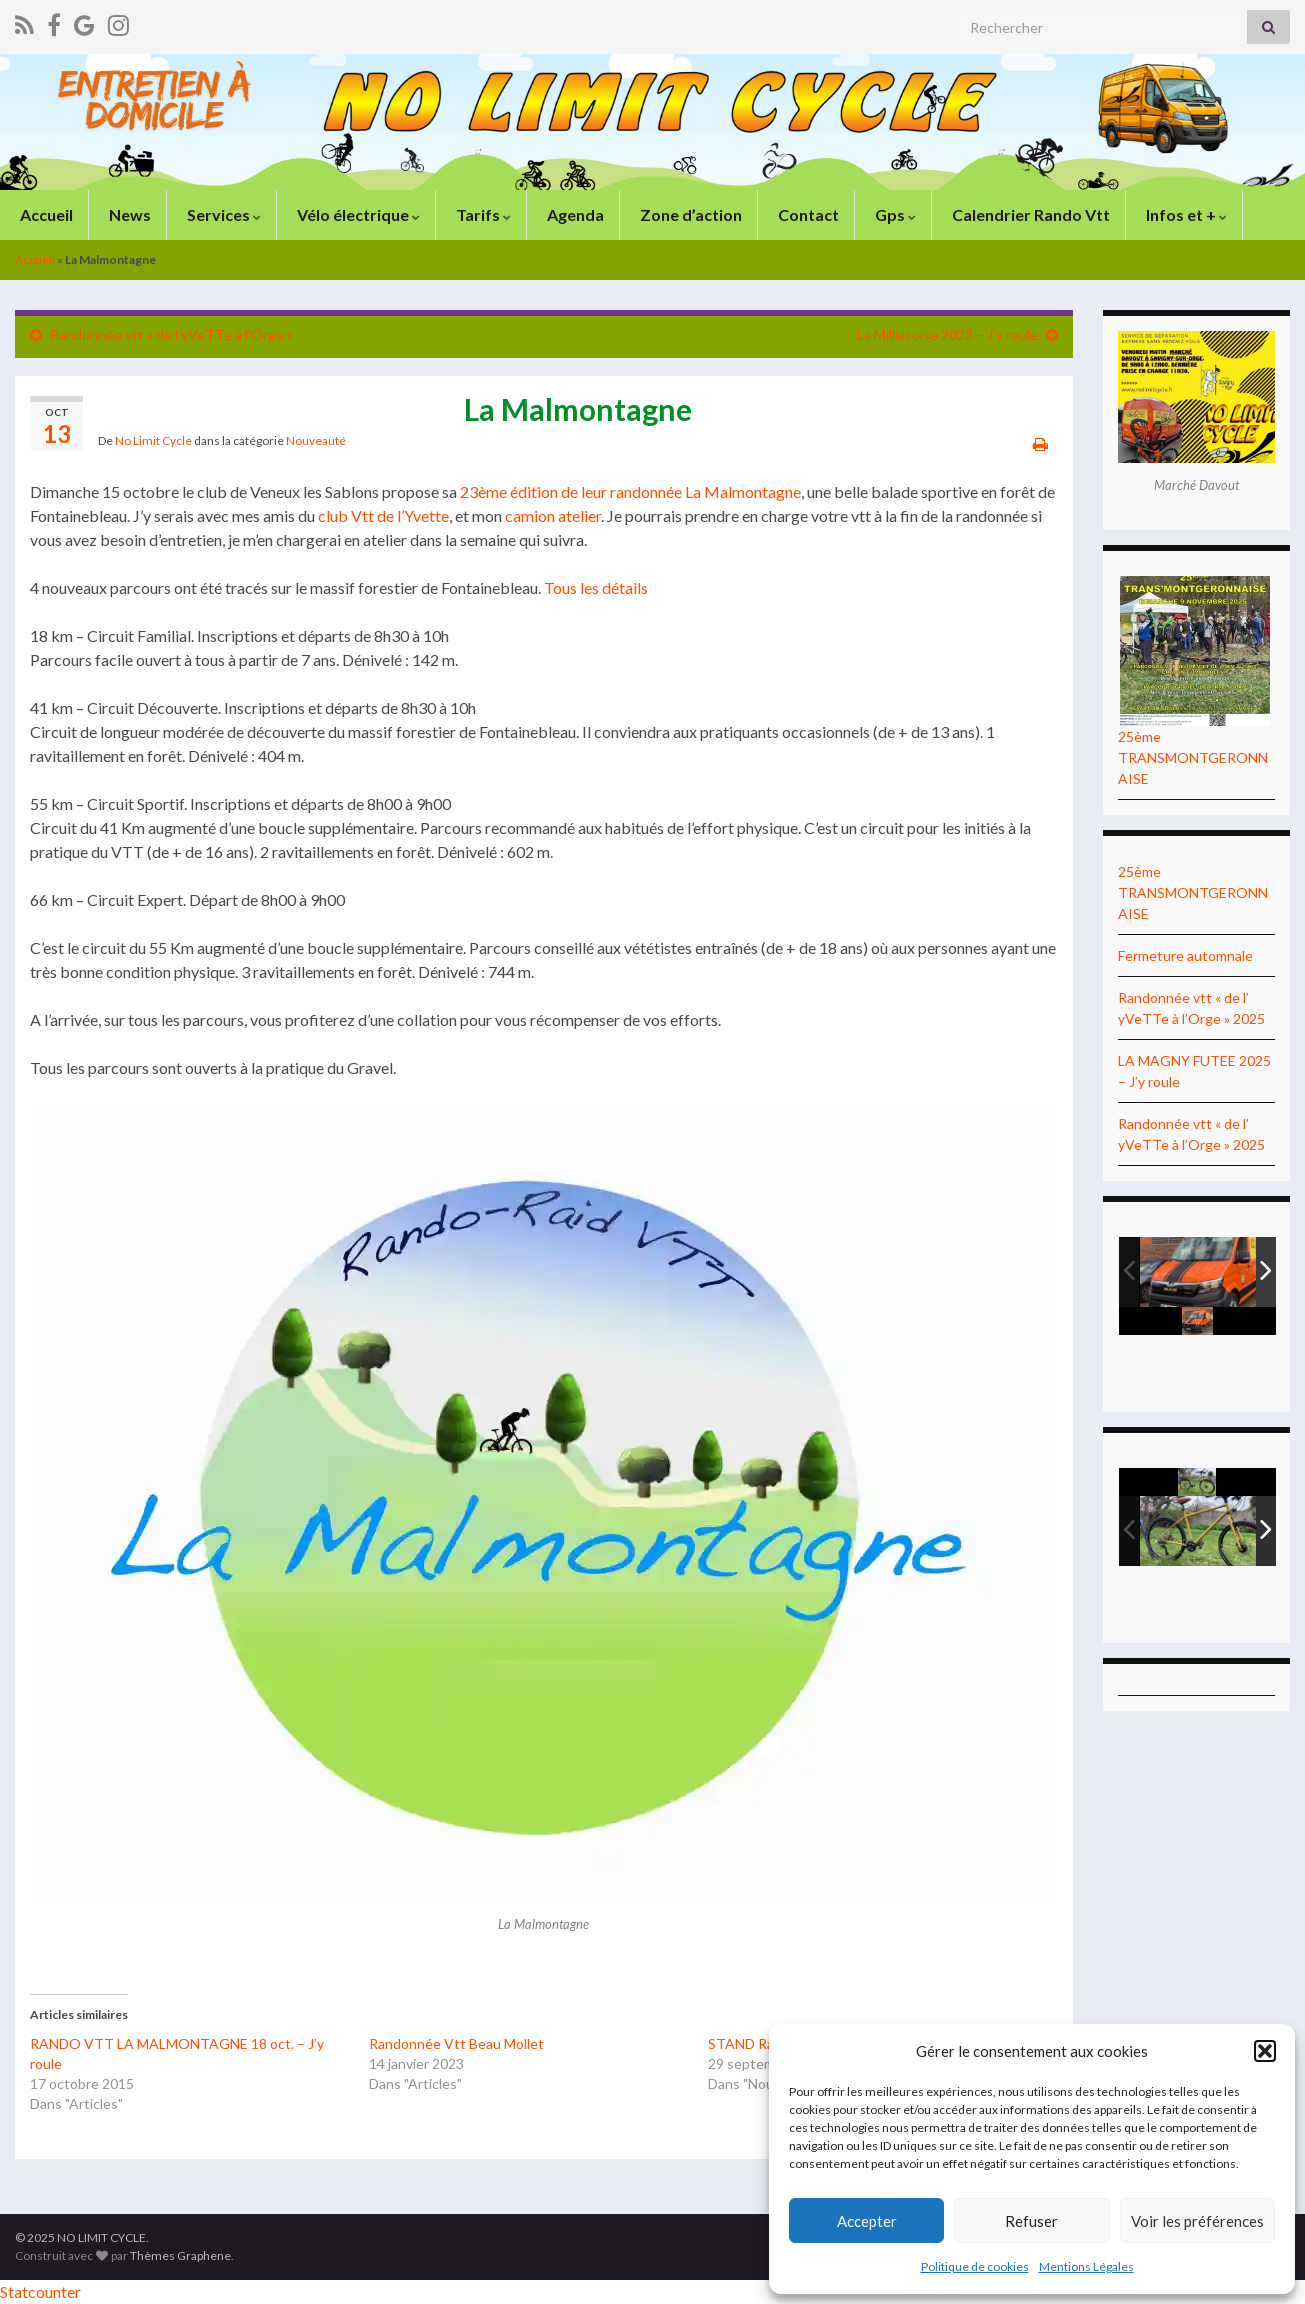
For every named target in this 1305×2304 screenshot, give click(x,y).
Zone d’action (689, 214)
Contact (807, 214)
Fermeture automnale (1185, 955)
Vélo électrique (357, 214)
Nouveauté (316, 440)
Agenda (574, 214)
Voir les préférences (1197, 2221)
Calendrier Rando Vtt (1029, 214)
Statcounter (40, 2291)
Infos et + (1185, 214)
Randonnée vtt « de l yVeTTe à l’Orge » (171, 334)
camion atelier (551, 515)
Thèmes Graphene (180, 2255)
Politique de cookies (975, 2266)
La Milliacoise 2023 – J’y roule (947, 334)
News (128, 214)
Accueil (45, 214)
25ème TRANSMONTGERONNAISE (1193, 757)
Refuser (1031, 2221)
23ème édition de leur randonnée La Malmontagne (630, 491)
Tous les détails (596, 587)
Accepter (867, 2221)
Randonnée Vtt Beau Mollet (456, 2043)
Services (222, 214)
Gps (894, 214)
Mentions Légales (1086, 2266)
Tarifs (482, 214)
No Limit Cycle (153, 440)
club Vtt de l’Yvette (383, 515)
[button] (1265, 2051)
